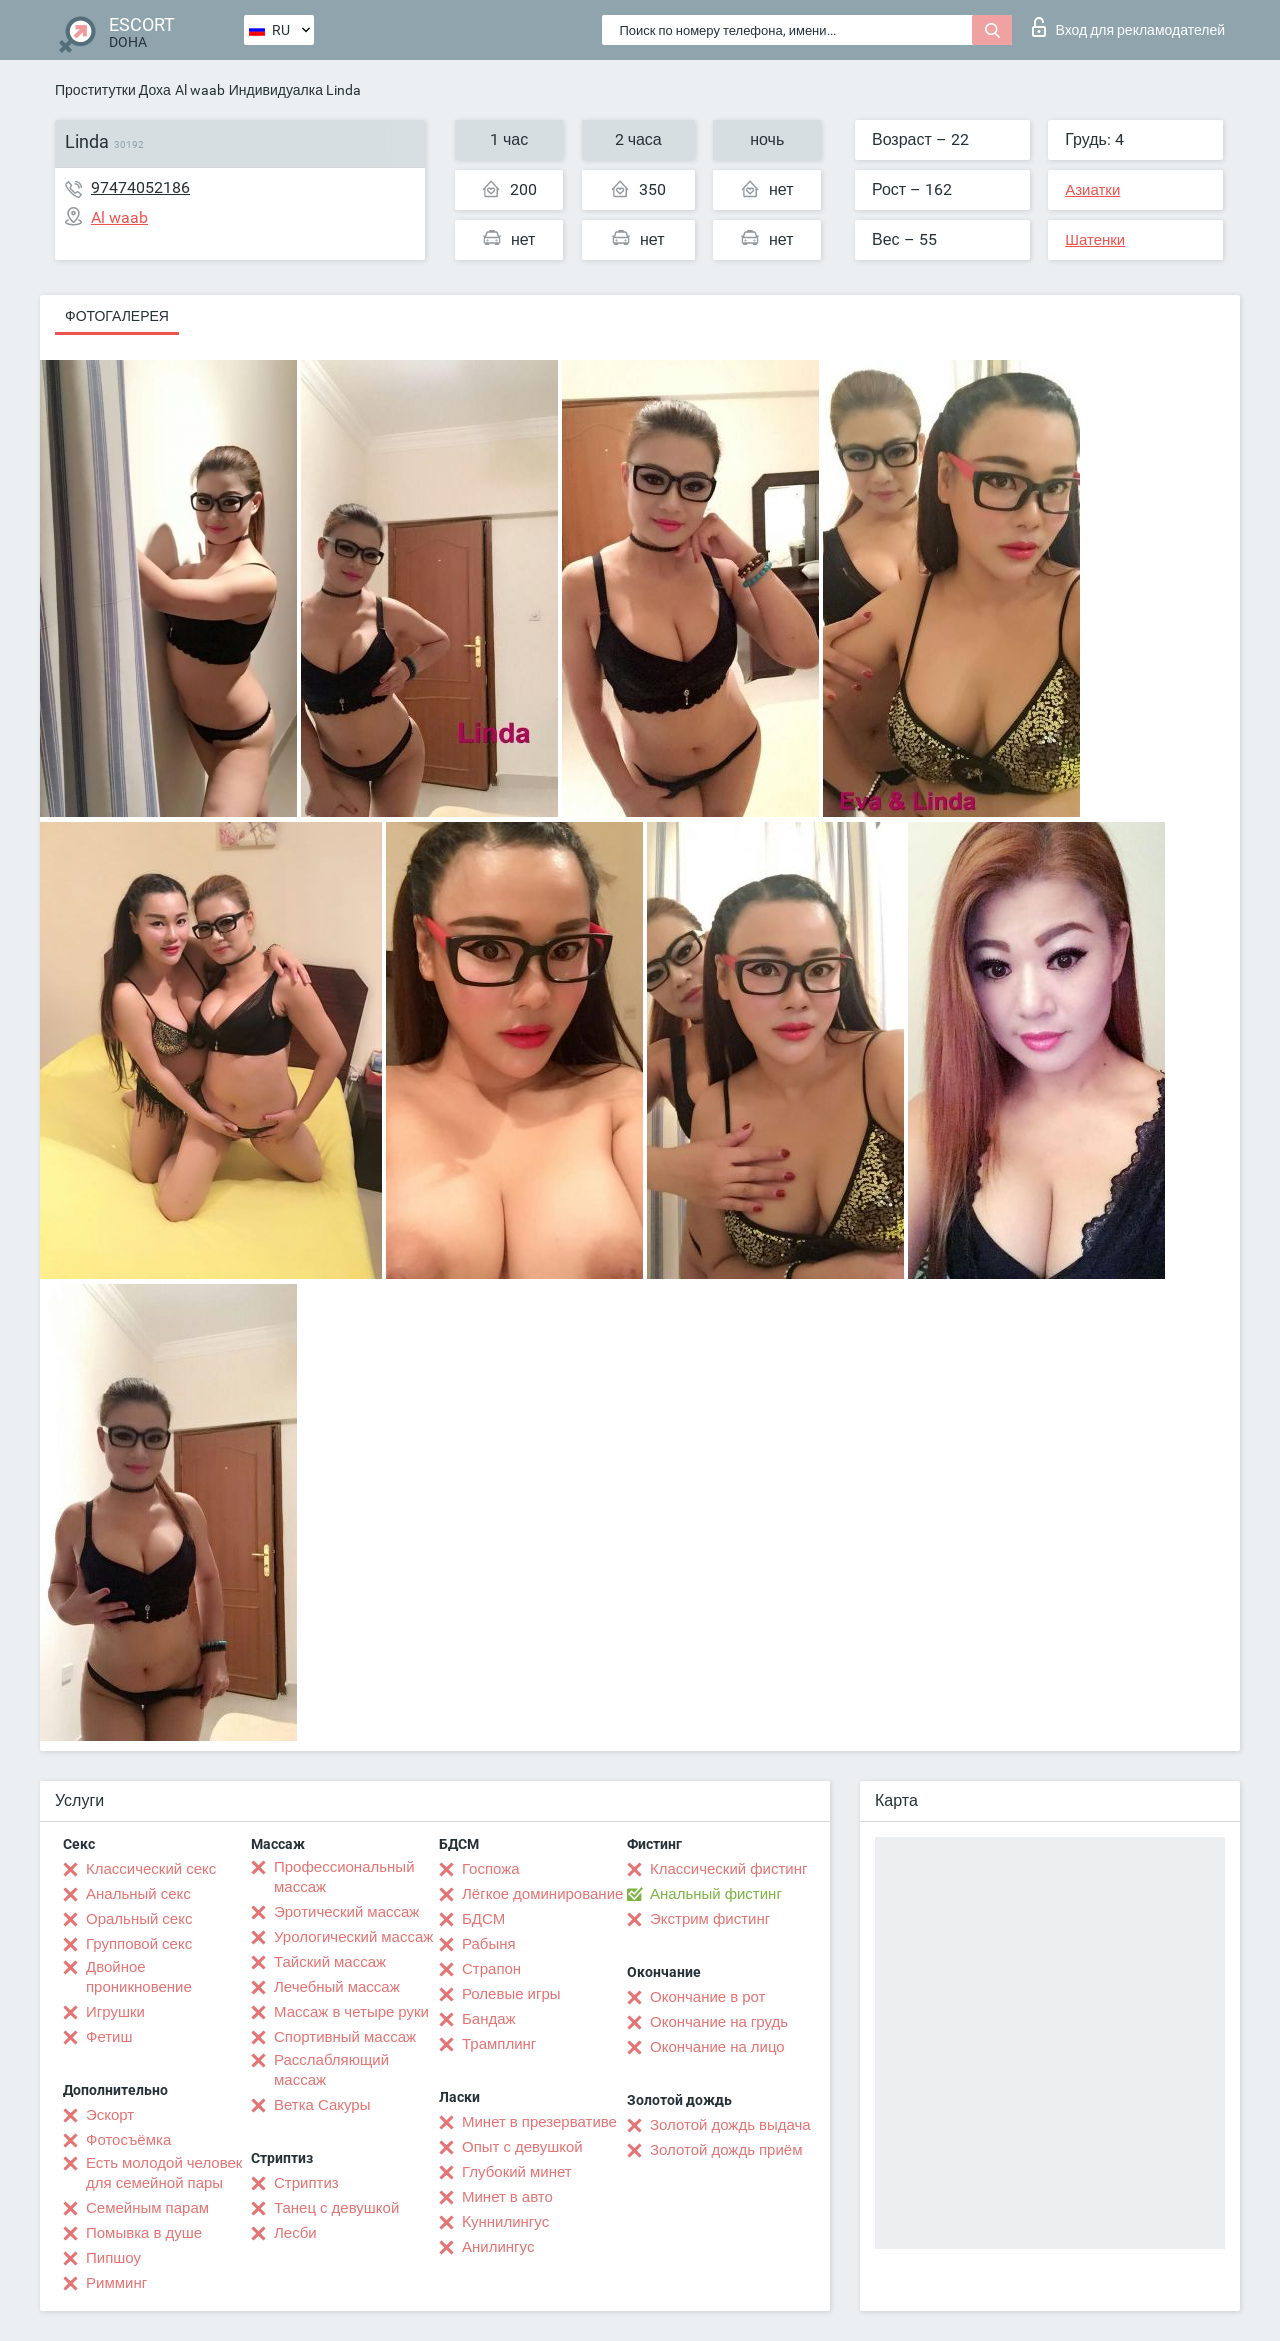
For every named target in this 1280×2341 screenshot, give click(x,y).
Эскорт (110, 2115)
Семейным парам (147, 2208)
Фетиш (109, 2037)
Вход (1128, 27)
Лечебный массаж (337, 1987)
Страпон (491, 1969)
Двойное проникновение (139, 1977)
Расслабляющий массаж (331, 2070)
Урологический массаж (353, 1937)
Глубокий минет (517, 2172)
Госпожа (491, 1869)
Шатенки (1095, 240)
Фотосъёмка (128, 2140)
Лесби (295, 2233)
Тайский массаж (330, 1962)
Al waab (200, 90)
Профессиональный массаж (344, 1877)
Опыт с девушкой (522, 2147)
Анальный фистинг (716, 1894)
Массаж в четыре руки (351, 2012)
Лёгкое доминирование (542, 1894)
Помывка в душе (144, 2233)
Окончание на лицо (717, 2047)
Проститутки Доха (113, 90)
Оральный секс (139, 1919)
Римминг (116, 2283)
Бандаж (489, 2019)
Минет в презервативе (539, 2122)
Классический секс (151, 1869)
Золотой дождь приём (726, 2150)
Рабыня (489, 1944)
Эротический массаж (346, 1912)
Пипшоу (113, 2258)
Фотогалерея (117, 316)
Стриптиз (306, 2183)
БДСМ (483, 1919)
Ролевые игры (511, 1994)
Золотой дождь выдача (730, 2125)
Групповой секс (139, 1944)
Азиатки (1092, 190)
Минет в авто (507, 2197)
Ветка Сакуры (322, 2105)
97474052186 (140, 187)
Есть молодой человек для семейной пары (164, 2173)
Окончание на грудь (719, 2022)
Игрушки (115, 2012)
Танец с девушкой (336, 2208)
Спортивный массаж (345, 2037)
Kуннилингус (505, 2222)
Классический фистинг (728, 1869)
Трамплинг (499, 2044)
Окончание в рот (707, 1997)
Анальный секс (138, 1894)
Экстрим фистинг (710, 1919)
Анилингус (498, 2247)
